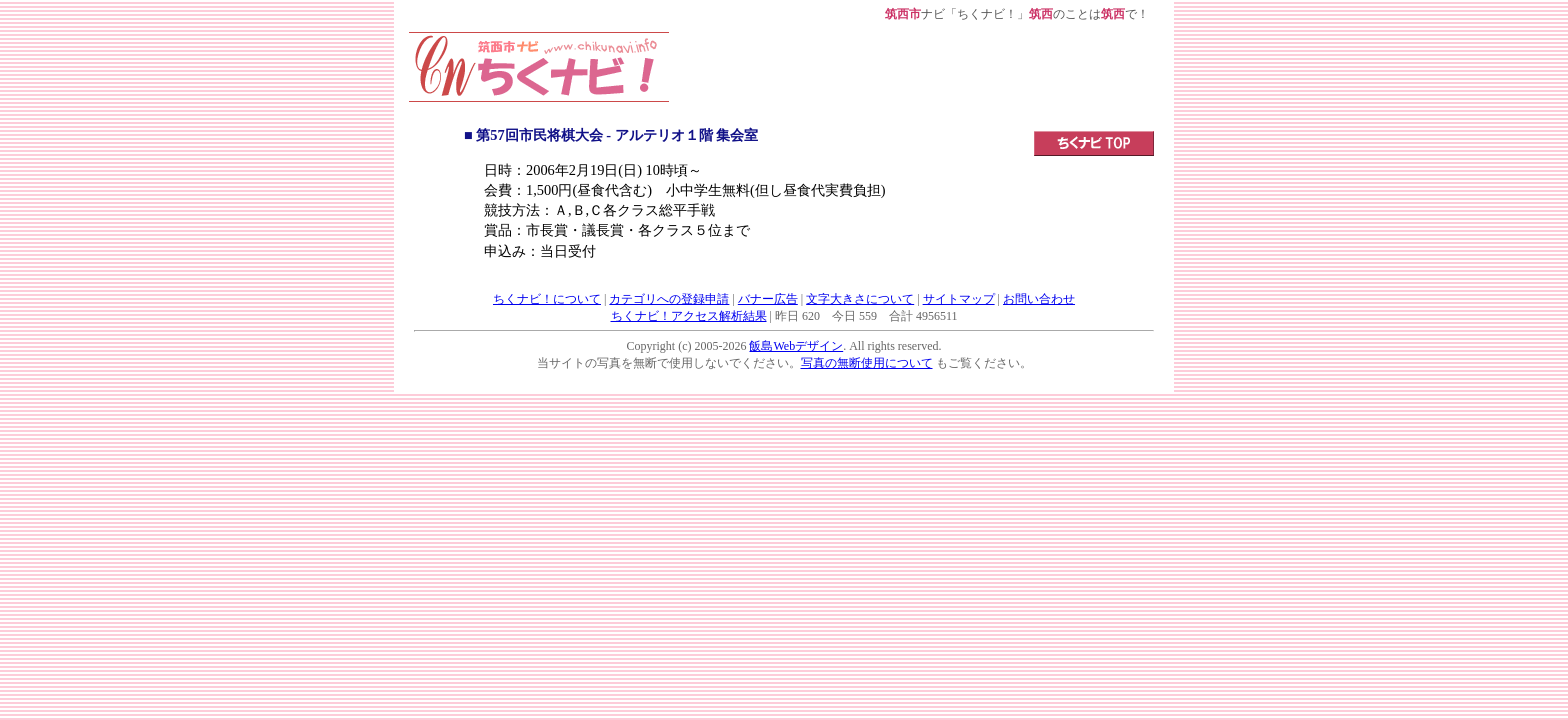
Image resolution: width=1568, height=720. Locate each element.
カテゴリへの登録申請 (669, 299)
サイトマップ (959, 299)
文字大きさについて (860, 299)
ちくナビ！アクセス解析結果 (689, 316)
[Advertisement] (912, 77)
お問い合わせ (1039, 299)
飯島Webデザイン (796, 346)
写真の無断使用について (867, 363)
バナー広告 (768, 299)
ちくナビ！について (547, 299)
